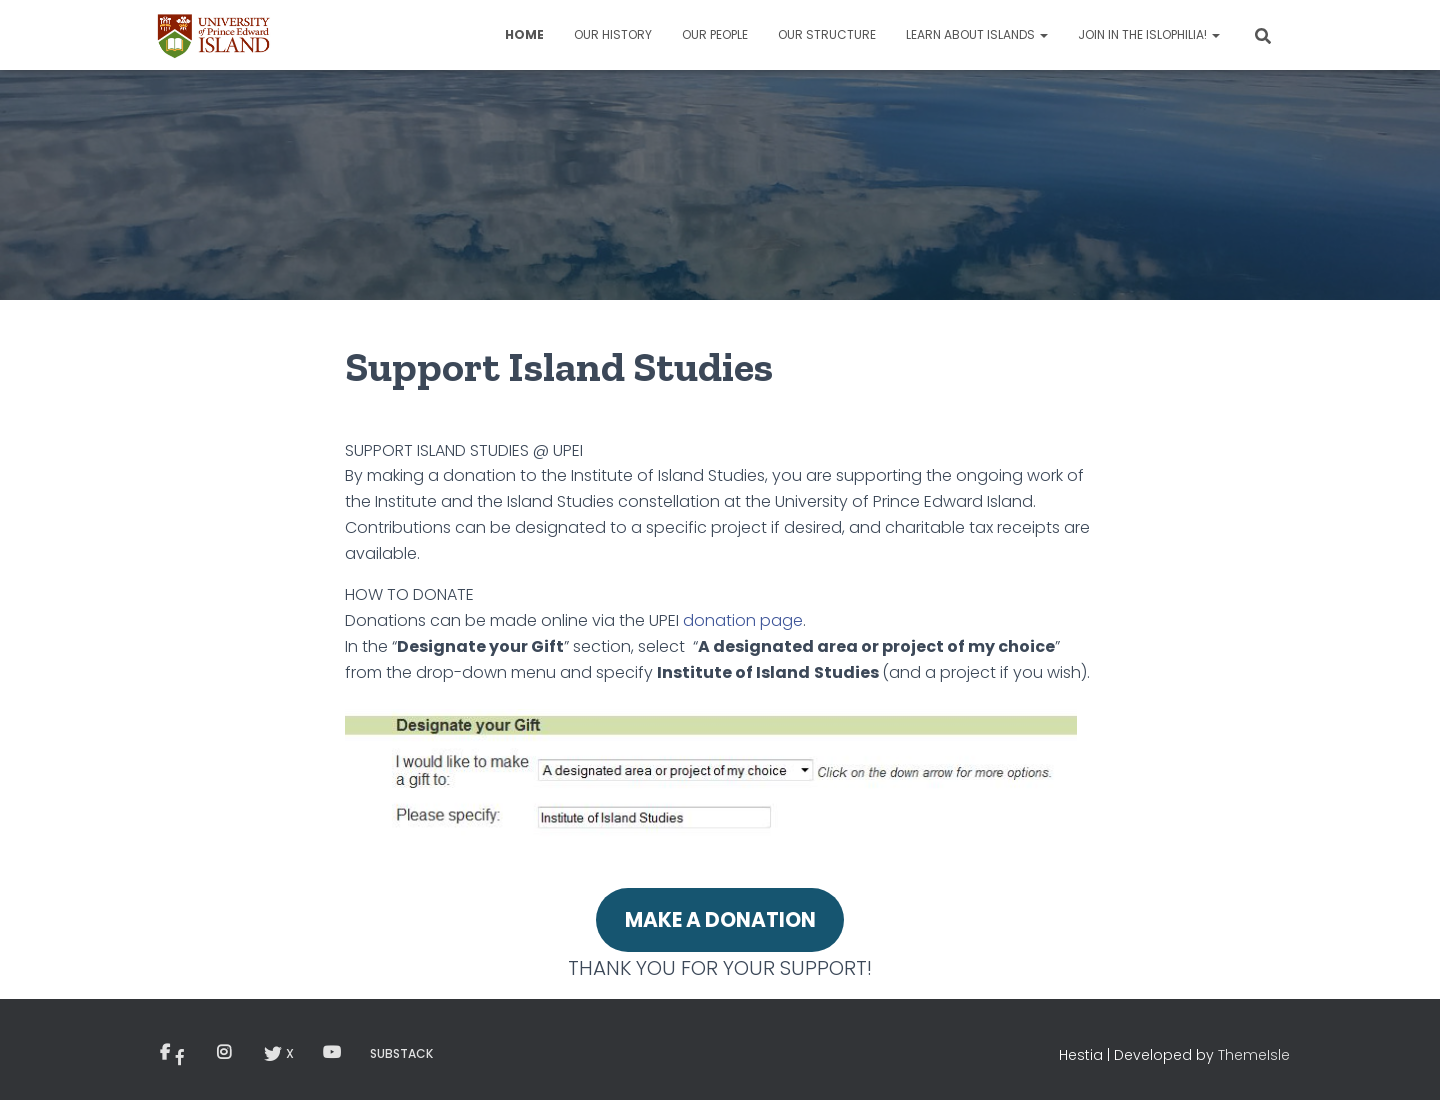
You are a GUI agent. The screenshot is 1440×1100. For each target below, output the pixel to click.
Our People (715, 34)
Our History (613, 34)
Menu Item (180, 1057)
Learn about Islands (977, 34)
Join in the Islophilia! (1149, 34)
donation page (743, 620)
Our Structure (827, 34)
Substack (401, 1053)
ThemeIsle (1254, 1055)
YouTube (332, 1053)
